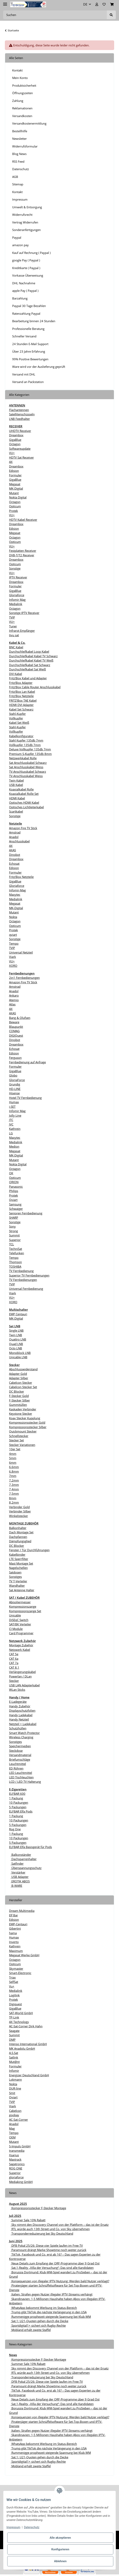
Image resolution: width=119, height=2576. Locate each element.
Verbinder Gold (19, 1507)
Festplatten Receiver (22, 551)
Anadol (13, 837)
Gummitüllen (18, 1405)
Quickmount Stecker (23, 1431)
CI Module (16, 1629)
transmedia (16, 2151)
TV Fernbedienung (21, 1271)
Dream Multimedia (21, 1911)
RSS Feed (18, 161)
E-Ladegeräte (18, 1702)
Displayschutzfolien (22, 1710)
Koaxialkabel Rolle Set (24, 794)
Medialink (15, 604)
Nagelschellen (18, 1568)
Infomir (14, 2071)
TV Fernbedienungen (23, 1280)
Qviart (13, 1200)
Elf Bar (13, 1915)
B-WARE (16, 1886)
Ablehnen (60, 2561)
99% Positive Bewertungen (30, 359)
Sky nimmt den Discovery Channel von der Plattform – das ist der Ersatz (60, 2225)
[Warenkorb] (112, 4)
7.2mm (14, 1480)
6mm (12, 1462)
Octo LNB (15, 1348)
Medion (14, 1146)
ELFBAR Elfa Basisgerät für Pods (30, 1847)
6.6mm (14, 1467)
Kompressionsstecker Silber (27, 1427)
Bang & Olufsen (19, 1018)
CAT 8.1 (14, 1667)
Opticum (15, 506)
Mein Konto (20, 78)
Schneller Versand (24, 336)
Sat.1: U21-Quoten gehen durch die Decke (39, 2321)
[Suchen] (55, 14)
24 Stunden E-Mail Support (30, 344)
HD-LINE (14, 1089)
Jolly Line (15, 1115)
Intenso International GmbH (28, 2044)
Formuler (15, 475)
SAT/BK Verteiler (20, 1624)
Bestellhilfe (19, 131)
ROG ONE (15, 2168)
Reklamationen (22, 108)
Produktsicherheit (24, 85)
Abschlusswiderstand (23, 1369)
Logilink (14, 1995)
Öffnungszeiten (22, 93)
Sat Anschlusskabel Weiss (26, 767)
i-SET (12, 1107)
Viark (12, 957)
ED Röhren (16, 1768)
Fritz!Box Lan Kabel (22, 692)
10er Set (14, 1449)
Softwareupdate (19, 449)
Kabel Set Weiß (19, 723)
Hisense (14, 1093)
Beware (14, 1022)
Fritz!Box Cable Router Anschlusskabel (35, 687)
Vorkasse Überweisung (27, 275)
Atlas (12, 1004)
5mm (12, 1458)
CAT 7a (13, 1663)
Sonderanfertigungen (26, 230)
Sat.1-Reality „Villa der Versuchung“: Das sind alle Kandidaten (52, 2268)
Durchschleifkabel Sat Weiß (27, 669)
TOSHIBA (15, 1266)
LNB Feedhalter (19, 419)
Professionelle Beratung (28, 329)
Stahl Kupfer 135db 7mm (26, 740)
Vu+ (11, 1986)
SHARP (13, 1217)
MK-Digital (16, 488)
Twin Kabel (16, 780)
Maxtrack (15, 2159)
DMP (12, 2040)
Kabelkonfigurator (21, 736)
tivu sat (14, 635)
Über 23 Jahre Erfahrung (28, 351)
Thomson (15, 1262)
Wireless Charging (21, 1737)
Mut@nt (14, 2062)
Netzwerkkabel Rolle (23, 758)
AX (11, 462)
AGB (15, 177)
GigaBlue (15, 440)
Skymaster (16, 1968)
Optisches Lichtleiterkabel (26, 807)
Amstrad (14, 832)
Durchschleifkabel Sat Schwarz (29, 665)
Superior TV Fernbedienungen (29, 1275)
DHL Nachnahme (23, 283)
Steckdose (16, 1751)
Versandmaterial (20, 1755)
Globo (13, 1075)
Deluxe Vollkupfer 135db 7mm (30, 749)
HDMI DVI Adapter (21, 705)
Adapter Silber (18, 1378)
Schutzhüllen (17, 1728)
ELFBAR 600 (17, 1794)
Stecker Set (16, 1440)
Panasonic (16, 1186)
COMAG (14, 1031)
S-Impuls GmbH (19, 2146)
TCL (11, 1244)
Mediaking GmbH (21, 2182)
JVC (11, 1124)
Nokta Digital (18, 497)
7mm (12, 1476)
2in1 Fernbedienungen (24, 978)
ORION (13, 1182)
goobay (14, 2115)
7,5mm (14, 1493)
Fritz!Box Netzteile (21, 696)
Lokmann (15, 2079)
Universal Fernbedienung (26, 1289)
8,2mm (14, 1502)
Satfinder (17, 1863)
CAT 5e (13, 1654)
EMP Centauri (18, 1314)
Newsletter (19, 139)
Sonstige (14, 568)
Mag (12, 2128)
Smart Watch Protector (24, 1733)
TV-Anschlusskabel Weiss (26, 776)
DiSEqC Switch (18, 1620)
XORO (13, 966)
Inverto (14, 1942)
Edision (14, 471)
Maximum (16, 1951)
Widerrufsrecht (22, 215)
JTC (11, 1120)
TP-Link (14, 2017)
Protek (13, 511)
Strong (13, 1231)
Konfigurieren (60, 2549)
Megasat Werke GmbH (24, 1955)
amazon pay (20, 245)
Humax (14, 1102)
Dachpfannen (18, 1537)
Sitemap (17, 184)
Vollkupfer (16, 718)
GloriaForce (17, 1080)
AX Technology (19, 2022)
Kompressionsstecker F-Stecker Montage (38, 2208)
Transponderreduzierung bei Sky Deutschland (42, 2233)
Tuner (13, 626)
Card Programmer (21, 1633)
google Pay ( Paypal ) (26, 260)
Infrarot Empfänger (22, 631)
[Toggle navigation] (5, 2)
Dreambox (16, 435)
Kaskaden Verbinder (22, 1409)
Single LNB (16, 1330)
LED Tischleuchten (21, 1777)
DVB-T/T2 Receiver (21, 555)
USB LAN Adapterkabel (24, 1685)
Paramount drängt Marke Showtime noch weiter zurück (48, 2250)
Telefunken (16, 1253)
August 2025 (18, 2204)
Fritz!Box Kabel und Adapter (28, 678)
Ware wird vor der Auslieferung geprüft (38, 367)
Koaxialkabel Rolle (21, 789)
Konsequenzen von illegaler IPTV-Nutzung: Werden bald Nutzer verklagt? (60, 2281)
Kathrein (14, 1129)
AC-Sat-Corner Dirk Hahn (25, 2026)
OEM (12, 2137)
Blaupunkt (16, 1027)
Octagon (14, 444)
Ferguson (15, 1058)
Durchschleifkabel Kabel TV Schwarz (33, 656)
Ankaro (14, 995)
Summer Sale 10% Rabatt (28, 2220)
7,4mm (14, 1489)
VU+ (12, 453)
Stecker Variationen (22, 1445)
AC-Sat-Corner (18, 2120)
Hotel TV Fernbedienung (25, 1098)
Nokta (13, 917)
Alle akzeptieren (60, 2537)
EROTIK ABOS (20, 1881)
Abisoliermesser (20, 1602)
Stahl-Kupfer (17, 714)
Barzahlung (20, 298)
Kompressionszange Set (25, 1611)
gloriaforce (16, 2177)
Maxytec (14, 895)
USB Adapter (20, 1877)
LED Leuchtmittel (20, 1773)
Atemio (14, 1000)
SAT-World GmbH (21, 2013)
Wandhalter (17, 1585)
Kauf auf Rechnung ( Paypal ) (31, 253)
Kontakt (17, 70)
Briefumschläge (19, 1759)
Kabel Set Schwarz (21, 709)
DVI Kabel (15, 674)
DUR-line (15, 2088)
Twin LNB (15, 1335)
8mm (12, 1498)
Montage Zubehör (21, 1645)
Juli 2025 (15, 2216)
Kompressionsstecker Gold (27, 1422)
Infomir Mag (17, 600)
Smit (12, 2093)
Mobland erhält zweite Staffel (31, 2330)
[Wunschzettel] (104, 4)
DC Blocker (16, 1391)
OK (11, 1173)
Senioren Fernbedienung (25, 1213)
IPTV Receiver (18, 577)
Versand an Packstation (28, 382)
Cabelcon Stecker (20, 1383)
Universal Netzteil (21, 952)
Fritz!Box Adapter (20, 683)
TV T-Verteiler (18, 1581)
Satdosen (15, 1572)
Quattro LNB (17, 1339)
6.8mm (14, 1471)
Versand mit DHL (23, 374)
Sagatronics (17, 2164)
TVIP (12, 617)
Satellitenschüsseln (22, 414)
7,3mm (14, 1485)
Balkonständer (21, 1855)
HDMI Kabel (17, 798)
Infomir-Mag (17, 890)
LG (11, 1133)
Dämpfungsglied (20, 1541)
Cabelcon (15, 2111)
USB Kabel (16, 785)
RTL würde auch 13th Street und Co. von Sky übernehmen (50, 2229)
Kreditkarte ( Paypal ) (26, 268)
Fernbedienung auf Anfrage (27, 1062)
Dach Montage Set (21, 1532)
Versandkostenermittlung (29, 123)
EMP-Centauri (18, 1924)
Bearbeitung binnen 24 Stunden (33, 321)
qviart (13, 935)
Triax (12, 1977)
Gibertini (15, 1928)
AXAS (12, 850)
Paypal (16, 237)
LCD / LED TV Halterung (25, 1782)
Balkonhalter (17, 1528)
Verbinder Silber (20, 1511)
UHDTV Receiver (20, 431)
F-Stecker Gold (19, 1396)
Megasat (14, 484)
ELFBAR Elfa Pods (20, 1811)
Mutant (14, 493)
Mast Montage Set (21, 1563)
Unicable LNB (18, 1357)
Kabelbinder (17, 1554)
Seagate (14, 2031)
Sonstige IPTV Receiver (24, 613)
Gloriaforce (16, 595)
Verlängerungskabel (22, 1672)
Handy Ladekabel (20, 1715)
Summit (14, 1235)
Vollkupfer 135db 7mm (25, 745)
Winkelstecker (18, 1516)
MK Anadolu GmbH (22, 2048)
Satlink (13, 2057)
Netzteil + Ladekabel (22, 1724)
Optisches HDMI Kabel (24, 803)
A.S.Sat (13, 2053)
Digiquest (15, 2004)
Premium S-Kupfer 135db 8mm (30, 754)
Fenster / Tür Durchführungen (29, 1550)
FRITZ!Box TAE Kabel (23, 700)
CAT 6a (13, 1659)
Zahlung (17, 101)
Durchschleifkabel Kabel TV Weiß (31, 660)
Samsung (15, 1204)
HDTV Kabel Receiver (23, 520)
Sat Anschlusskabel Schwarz (28, 763)
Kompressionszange (22, 1606)
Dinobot (14, 855)
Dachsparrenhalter (24, 1859)
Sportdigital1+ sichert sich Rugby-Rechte (38, 2325)
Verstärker (18, 1872)
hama (13, 1933)
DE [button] (85, 4)
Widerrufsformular (25, 146)
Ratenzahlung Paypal (26, 313)
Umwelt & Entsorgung (27, 207)
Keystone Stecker (20, 1414)
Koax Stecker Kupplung (24, 1418)
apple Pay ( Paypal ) (25, 291)
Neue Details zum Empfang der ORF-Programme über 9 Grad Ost (55, 2263)
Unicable (15, 1615)
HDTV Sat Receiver (21, 457)
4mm (12, 1454)
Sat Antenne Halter (21, 1590)
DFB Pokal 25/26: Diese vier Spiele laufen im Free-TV (47, 2245)
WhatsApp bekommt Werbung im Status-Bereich (44, 2308)
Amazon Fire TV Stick (23, 828)
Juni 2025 (15, 2241)
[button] (96, 4)
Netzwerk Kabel (19, 1650)
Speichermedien (20, 1746)
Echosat (14, 864)
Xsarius (14, 2155)
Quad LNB (16, 1344)
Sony (12, 1226)
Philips (13, 1191)
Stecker (14, 1681)
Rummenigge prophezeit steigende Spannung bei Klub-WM (51, 2317)
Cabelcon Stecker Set (23, 1387)
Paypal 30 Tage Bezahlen (29, 306)
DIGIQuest (16, 1035)
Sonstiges (15, 1577)
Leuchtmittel (17, 1764)
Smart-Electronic (20, 1973)
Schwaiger (16, 1209)
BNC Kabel (16, 647)
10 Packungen (18, 1802)
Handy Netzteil (19, 1719)
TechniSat (15, 1249)
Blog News (19, 154)
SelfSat (13, 1982)
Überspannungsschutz (26, 1868)
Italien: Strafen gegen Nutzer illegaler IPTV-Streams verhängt (51, 2294)
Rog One (15, 1829)
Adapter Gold (18, 1374)
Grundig (14, 1084)
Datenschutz (20, 169)
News (13, 2355)
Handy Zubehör (19, 1706)
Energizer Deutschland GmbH (29, 2075)
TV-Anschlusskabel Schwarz (27, 772)
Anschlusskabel (19, 841)
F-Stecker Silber (19, 1400)
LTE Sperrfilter (18, 1559)
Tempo (13, 943)
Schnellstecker (18, 1436)
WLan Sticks (17, 1690)
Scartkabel (16, 811)
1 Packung (16, 1798)
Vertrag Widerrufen (25, 222)
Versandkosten (22, 116)
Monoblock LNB (20, 1353)
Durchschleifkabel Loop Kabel (29, 651)
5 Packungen (17, 1807)
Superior (15, 1240)
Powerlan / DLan (20, 1676)
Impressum (20, 199)
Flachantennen (19, 410)
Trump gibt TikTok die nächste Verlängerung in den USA (49, 2312)
